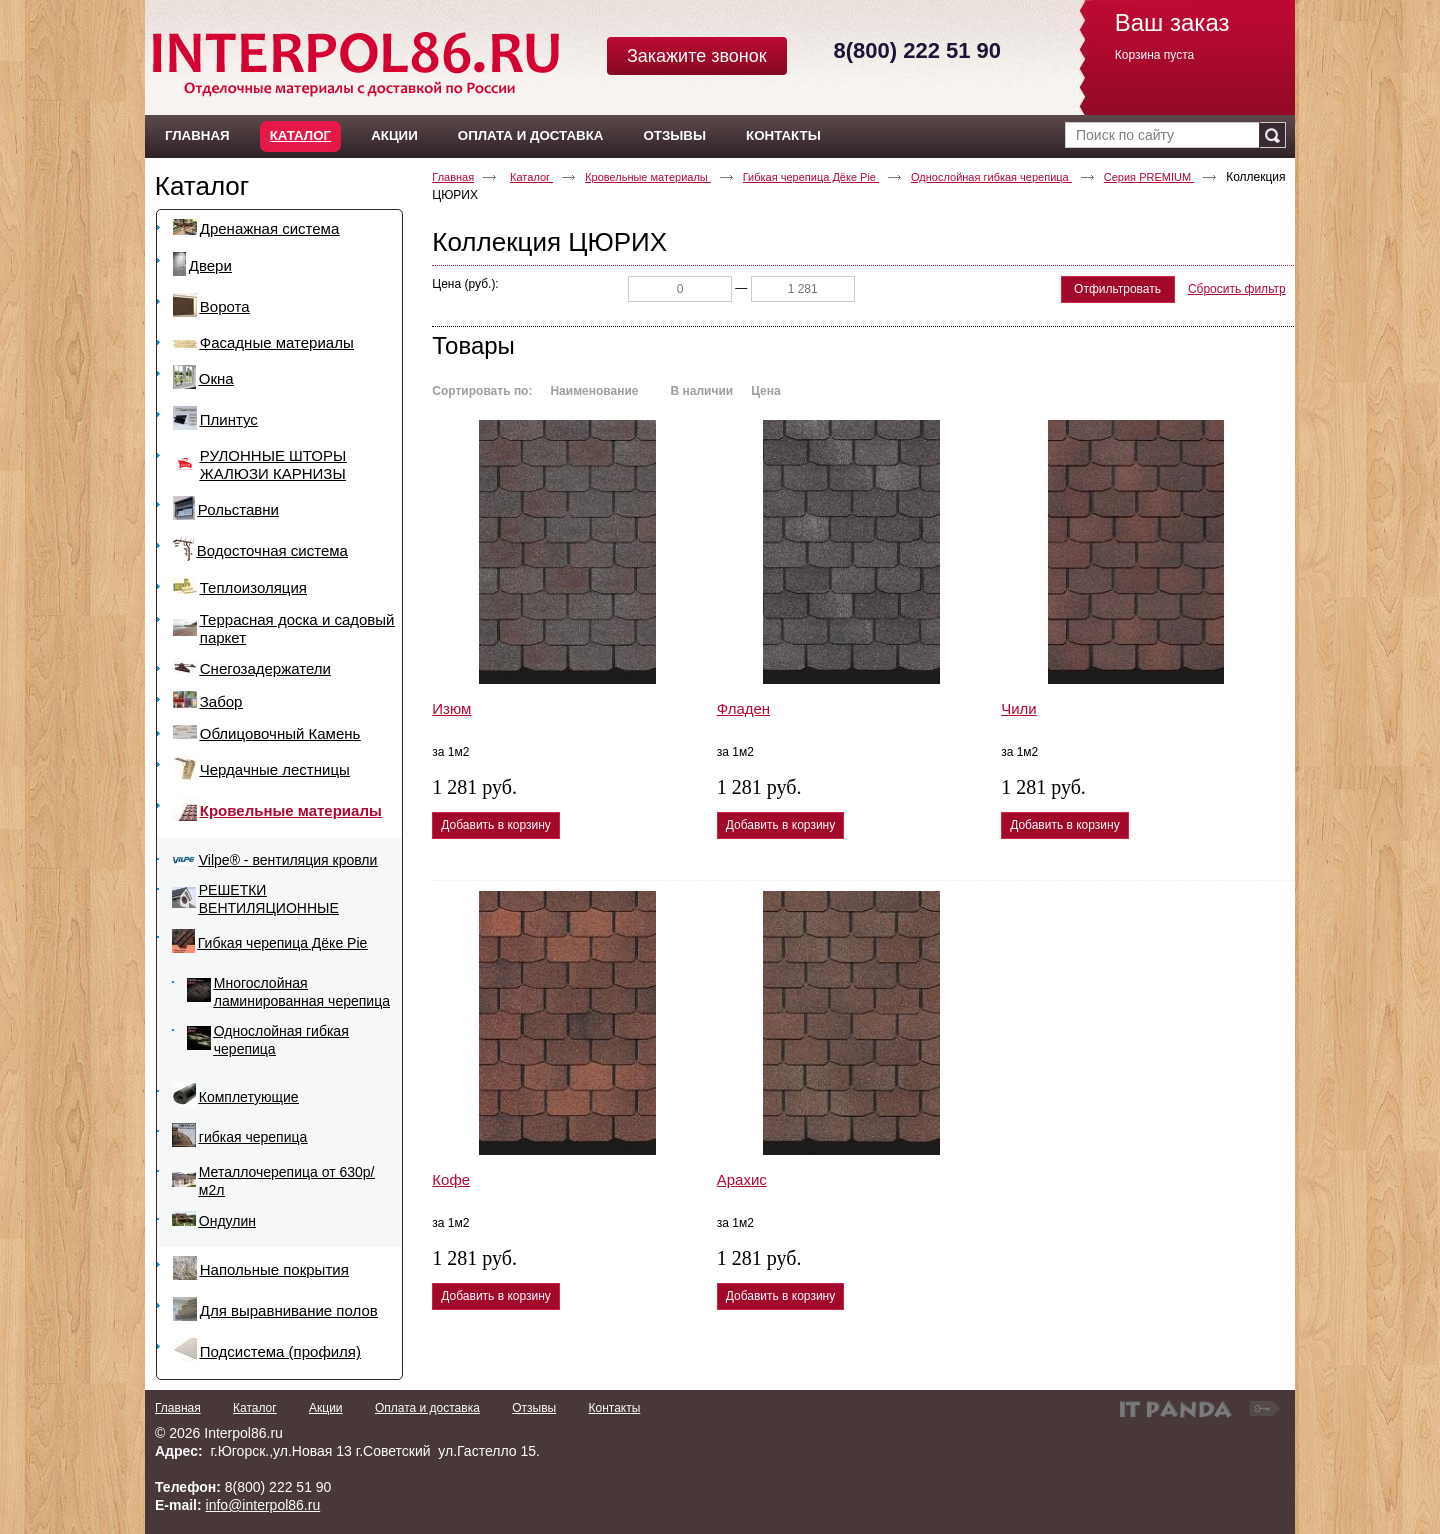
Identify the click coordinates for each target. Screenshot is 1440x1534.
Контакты (614, 1408)
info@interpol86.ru (263, 1505)
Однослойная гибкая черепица (991, 177)
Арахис (742, 1179)
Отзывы (534, 1408)
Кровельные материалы (648, 177)
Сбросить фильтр (1237, 289)
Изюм (451, 708)
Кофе (451, 1179)
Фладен (743, 708)
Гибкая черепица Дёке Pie (811, 177)
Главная (453, 177)
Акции (326, 1408)
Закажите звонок (697, 56)
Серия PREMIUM (1149, 177)
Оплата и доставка (427, 1408)
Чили (1019, 708)
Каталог (300, 135)
